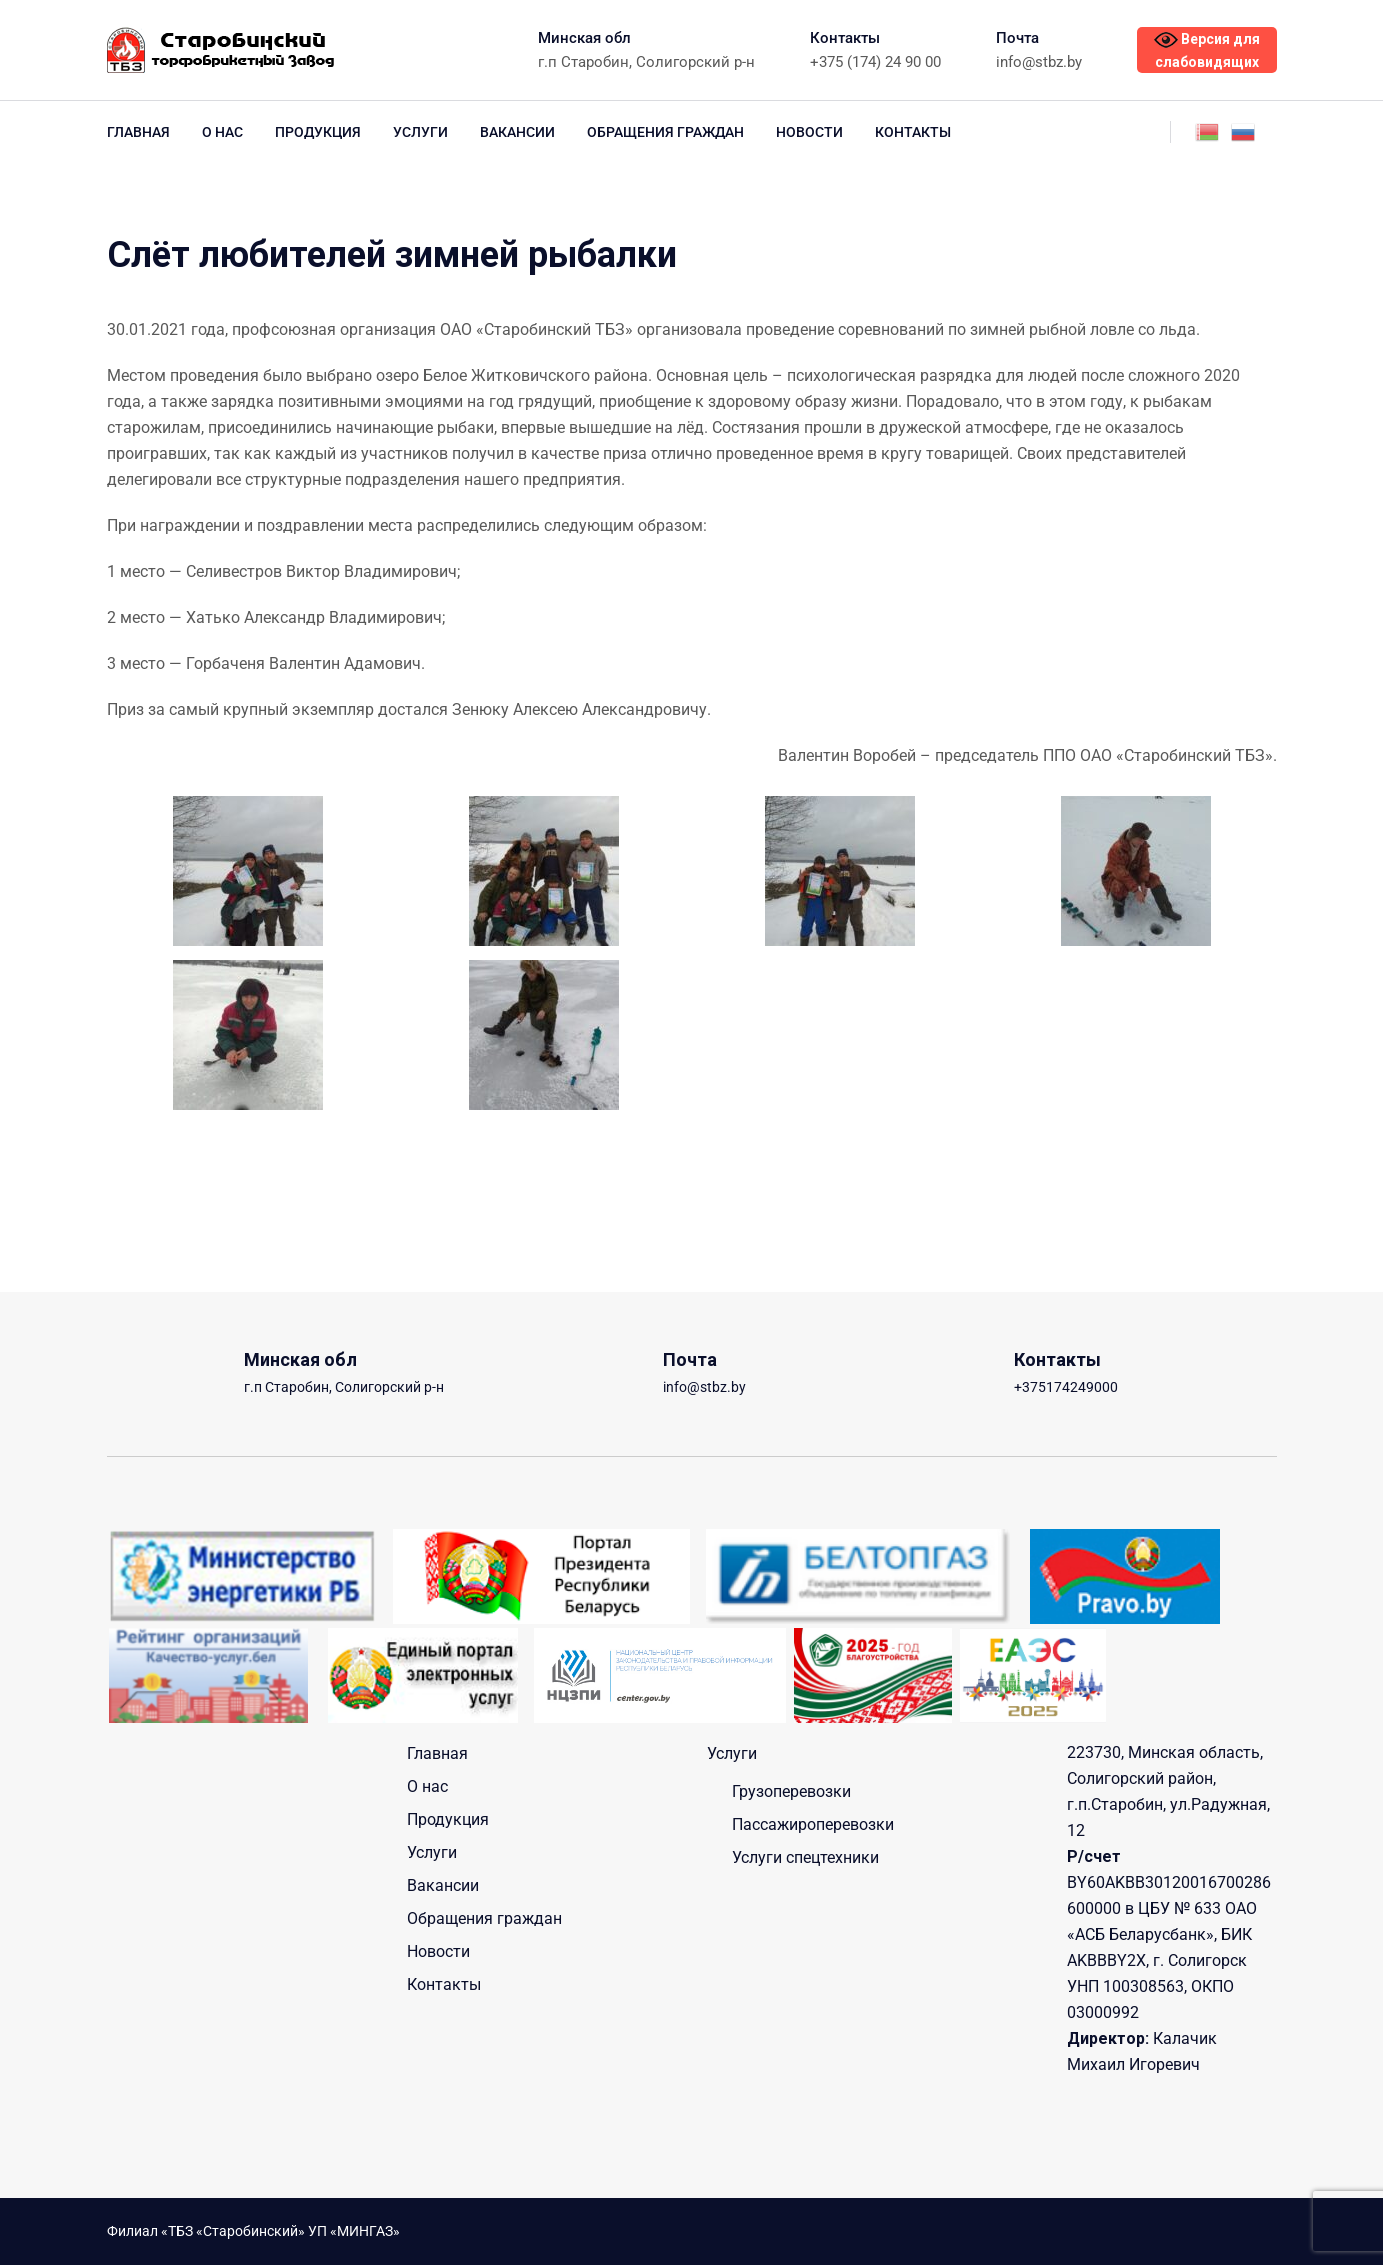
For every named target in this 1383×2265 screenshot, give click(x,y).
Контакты (913, 132)
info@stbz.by (1039, 62)
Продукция (318, 132)
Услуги (420, 132)
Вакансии (517, 132)
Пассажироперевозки (813, 1824)
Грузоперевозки (791, 1791)
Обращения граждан (665, 132)
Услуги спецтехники (805, 1857)
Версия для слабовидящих (1207, 49)
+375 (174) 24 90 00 (875, 62)
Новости (809, 132)
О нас (222, 132)
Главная (138, 132)
